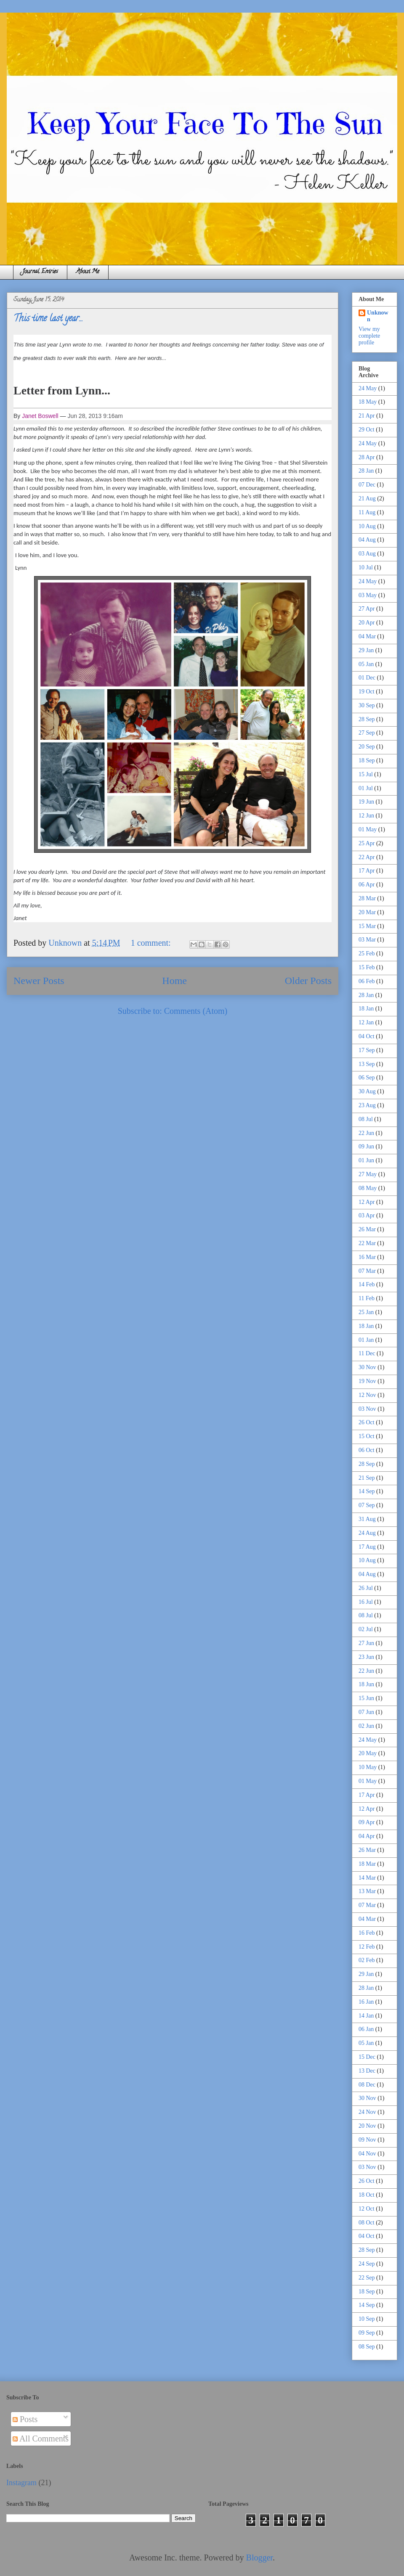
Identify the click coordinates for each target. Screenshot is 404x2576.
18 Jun (366, 1684)
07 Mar (367, 1271)
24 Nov (367, 2112)
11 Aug (367, 512)
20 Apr (367, 622)
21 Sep (367, 1478)
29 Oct (367, 429)
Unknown (377, 316)
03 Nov (367, 1409)
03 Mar (367, 939)
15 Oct (367, 1436)
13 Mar (367, 1891)
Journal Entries (40, 271)
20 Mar (367, 912)
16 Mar (367, 1257)
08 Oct (367, 2222)
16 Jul (366, 1602)
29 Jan (366, 650)
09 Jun (366, 1146)
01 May (368, 829)
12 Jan (366, 1022)
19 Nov (367, 1381)
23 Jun (366, 1657)
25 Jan (366, 1312)
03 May (368, 595)
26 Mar (367, 1229)
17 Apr (367, 870)
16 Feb (367, 1933)
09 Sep (367, 2333)
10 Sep (367, 2319)
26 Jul (366, 1588)
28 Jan (366, 471)
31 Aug (367, 1519)
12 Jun (366, 815)
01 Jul (366, 788)
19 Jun (366, 802)
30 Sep (367, 705)
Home (174, 980)
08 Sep (367, 2346)
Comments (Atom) (196, 1011)
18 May (368, 402)
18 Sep (367, 760)
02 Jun (366, 1726)
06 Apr (367, 884)
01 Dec (367, 677)
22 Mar (367, 1243)
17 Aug (367, 1547)
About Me (87, 271)
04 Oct (367, 1036)
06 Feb (367, 981)
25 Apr (367, 843)
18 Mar (367, 1864)
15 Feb (367, 967)
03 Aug (367, 553)
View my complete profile (369, 336)
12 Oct (367, 2209)
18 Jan (366, 1008)
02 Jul (366, 1629)
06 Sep (367, 1077)
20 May (368, 1753)
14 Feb (367, 1284)
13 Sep (367, 1064)
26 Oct (367, 1422)
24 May (368, 388)
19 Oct (367, 691)
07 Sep (367, 1505)
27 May (368, 1174)
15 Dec (367, 2057)
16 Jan (366, 2002)
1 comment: (152, 942)
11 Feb (367, 1298)
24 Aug (367, 1533)
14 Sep (367, 1491)
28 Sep (367, 719)
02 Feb (367, 1960)
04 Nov (367, 2153)
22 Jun (366, 1133)
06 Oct (367, 1450)
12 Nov (367, 1395)
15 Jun (366, 1698)
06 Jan (366, 2029)
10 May (368, 1767)
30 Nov (367, 1367)
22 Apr (367, 857)
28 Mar (367, 898)
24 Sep (367, 2264)
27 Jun (366, 1643)
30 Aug (367, 1091)
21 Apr (367, 416)
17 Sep (367, 1050)
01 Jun (366, 1160)
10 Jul (366, 567)
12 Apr (367, 1202)
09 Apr (367, 1822)
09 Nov (367, 2140)
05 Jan (366, 664)
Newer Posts (38, 980)
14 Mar (367, 1878)
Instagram (21, 2482)
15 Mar (367, 926)
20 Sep (367, 746)
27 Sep (367, 733)
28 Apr (367, 457)
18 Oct (367, 2195)
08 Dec (367, 2084)
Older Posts (308, 980)
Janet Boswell (40, 416)
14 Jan (366, 2016)
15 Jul (366, 774)
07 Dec (367, 484)
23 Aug (367, 1105)
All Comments (41, 2438)
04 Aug (367, 540)
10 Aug (367, 526)
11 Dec (367, 1353)
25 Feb (367, 953)
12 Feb (367, 1947)
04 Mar (367, 636)
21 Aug (367, 498)
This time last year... (48, 319)
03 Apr (367, 1215)
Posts (25, 2419)
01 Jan (366, 1340)
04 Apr (367, 1836)
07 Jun (366, 1712)
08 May (368, 1188)
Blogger (259, 2557)
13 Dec (367, 2071)
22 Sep (367, 2277)
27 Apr (367, 609)
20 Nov (367, 2126)
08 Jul (366, 1119)
